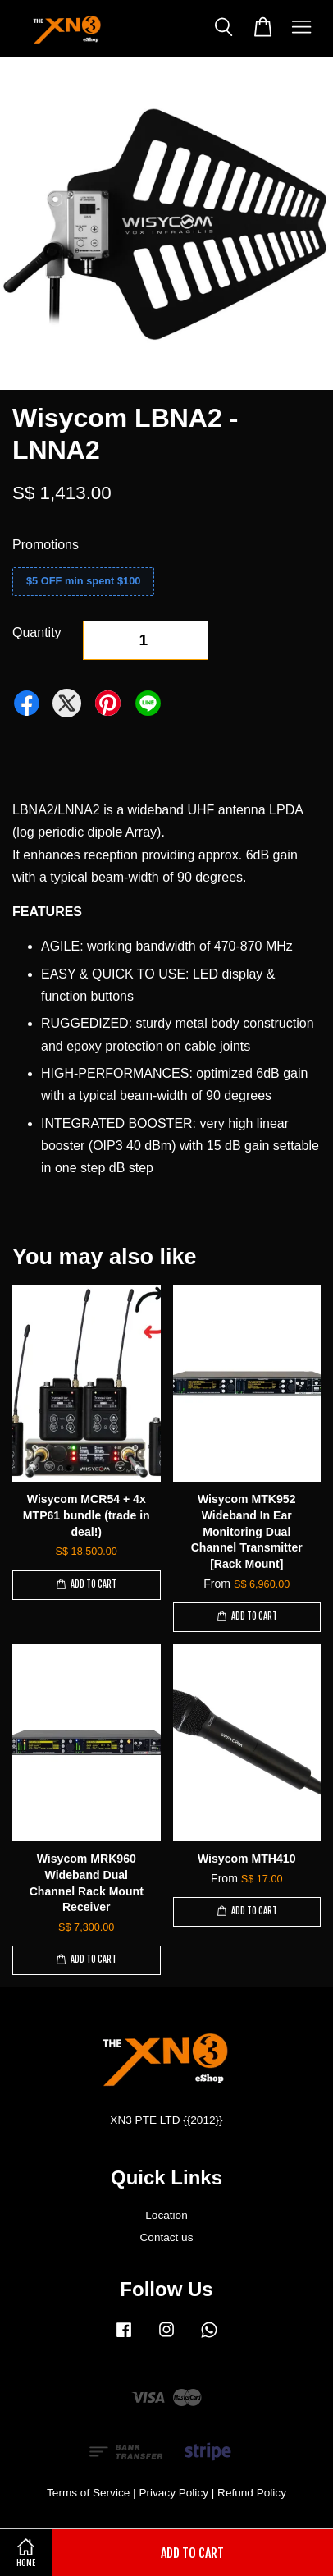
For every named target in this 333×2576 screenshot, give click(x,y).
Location (166, 2215)
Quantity (37, 632)
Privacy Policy (173, 2493)
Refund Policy (251, 2493)
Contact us (167, 2237)
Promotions (45, 545)
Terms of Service (88, 2493)
